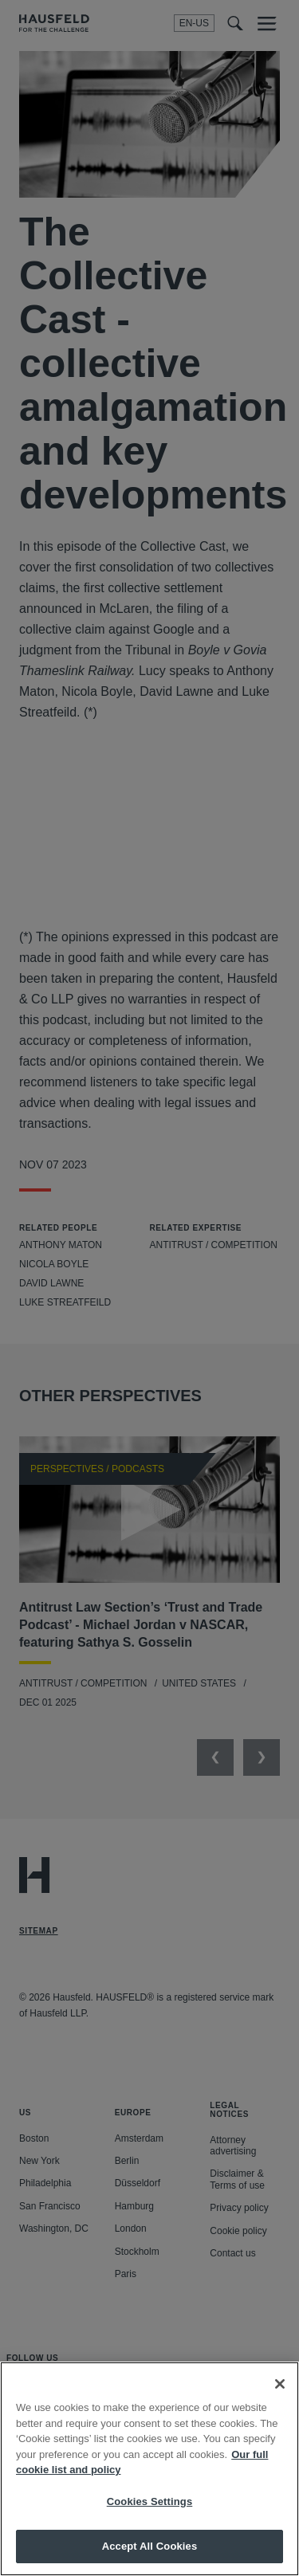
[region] (149, 2469)
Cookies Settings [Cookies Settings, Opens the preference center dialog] (150, 2501)
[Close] (279, 2383)
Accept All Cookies (150, 2546)
